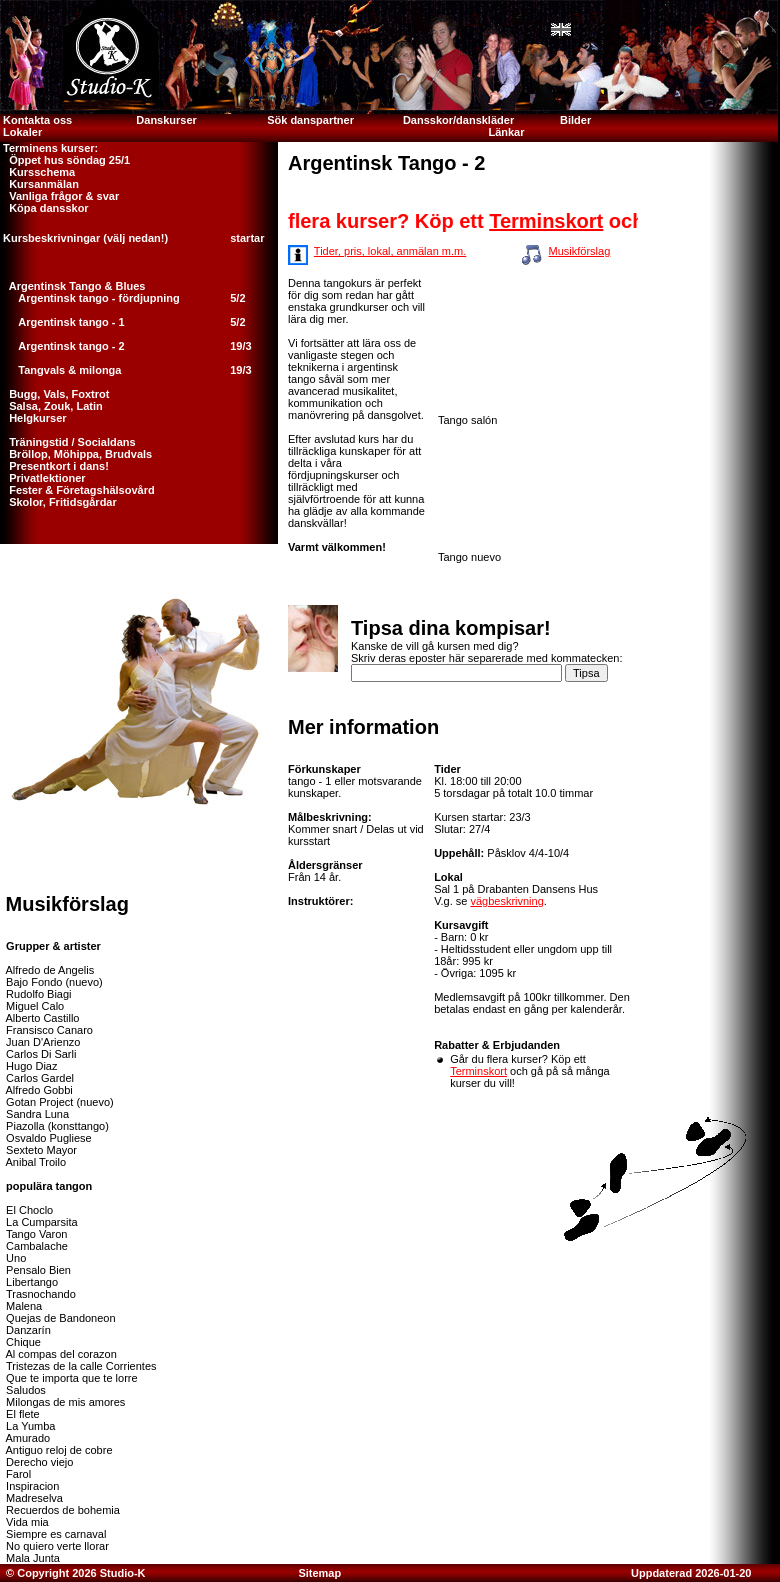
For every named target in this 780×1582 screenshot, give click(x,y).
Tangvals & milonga (69, 370)
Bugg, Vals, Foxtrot (54, 394)
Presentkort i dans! (54, 466)
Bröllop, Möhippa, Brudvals (76, 454)
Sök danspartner (310, 120)
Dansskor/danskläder (458, 120)
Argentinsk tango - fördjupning (98, 298)
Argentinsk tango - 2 (71, 346)
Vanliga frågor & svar (59, 196)
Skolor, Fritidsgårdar (58, 502)
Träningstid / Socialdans (68, 442)
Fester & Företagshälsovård (77, 490)
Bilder (577, 120)
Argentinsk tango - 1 (71, 322)
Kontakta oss (36, 120)
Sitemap (319, 1573)
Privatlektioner (43, 478)
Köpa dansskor (44, 208)
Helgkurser (33, 418)
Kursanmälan (39, 184)
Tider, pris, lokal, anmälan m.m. (390, 251)
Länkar (506, 132)
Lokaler (22, 132)
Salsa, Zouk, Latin (51, 406)
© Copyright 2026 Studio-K (74, 1573)
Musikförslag (580, 251)
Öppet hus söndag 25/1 (65, 160)
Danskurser (166, 120)
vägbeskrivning (506, 901)
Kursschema (37, 172)
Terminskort (557, 221)
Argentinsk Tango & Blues (72, 286)
